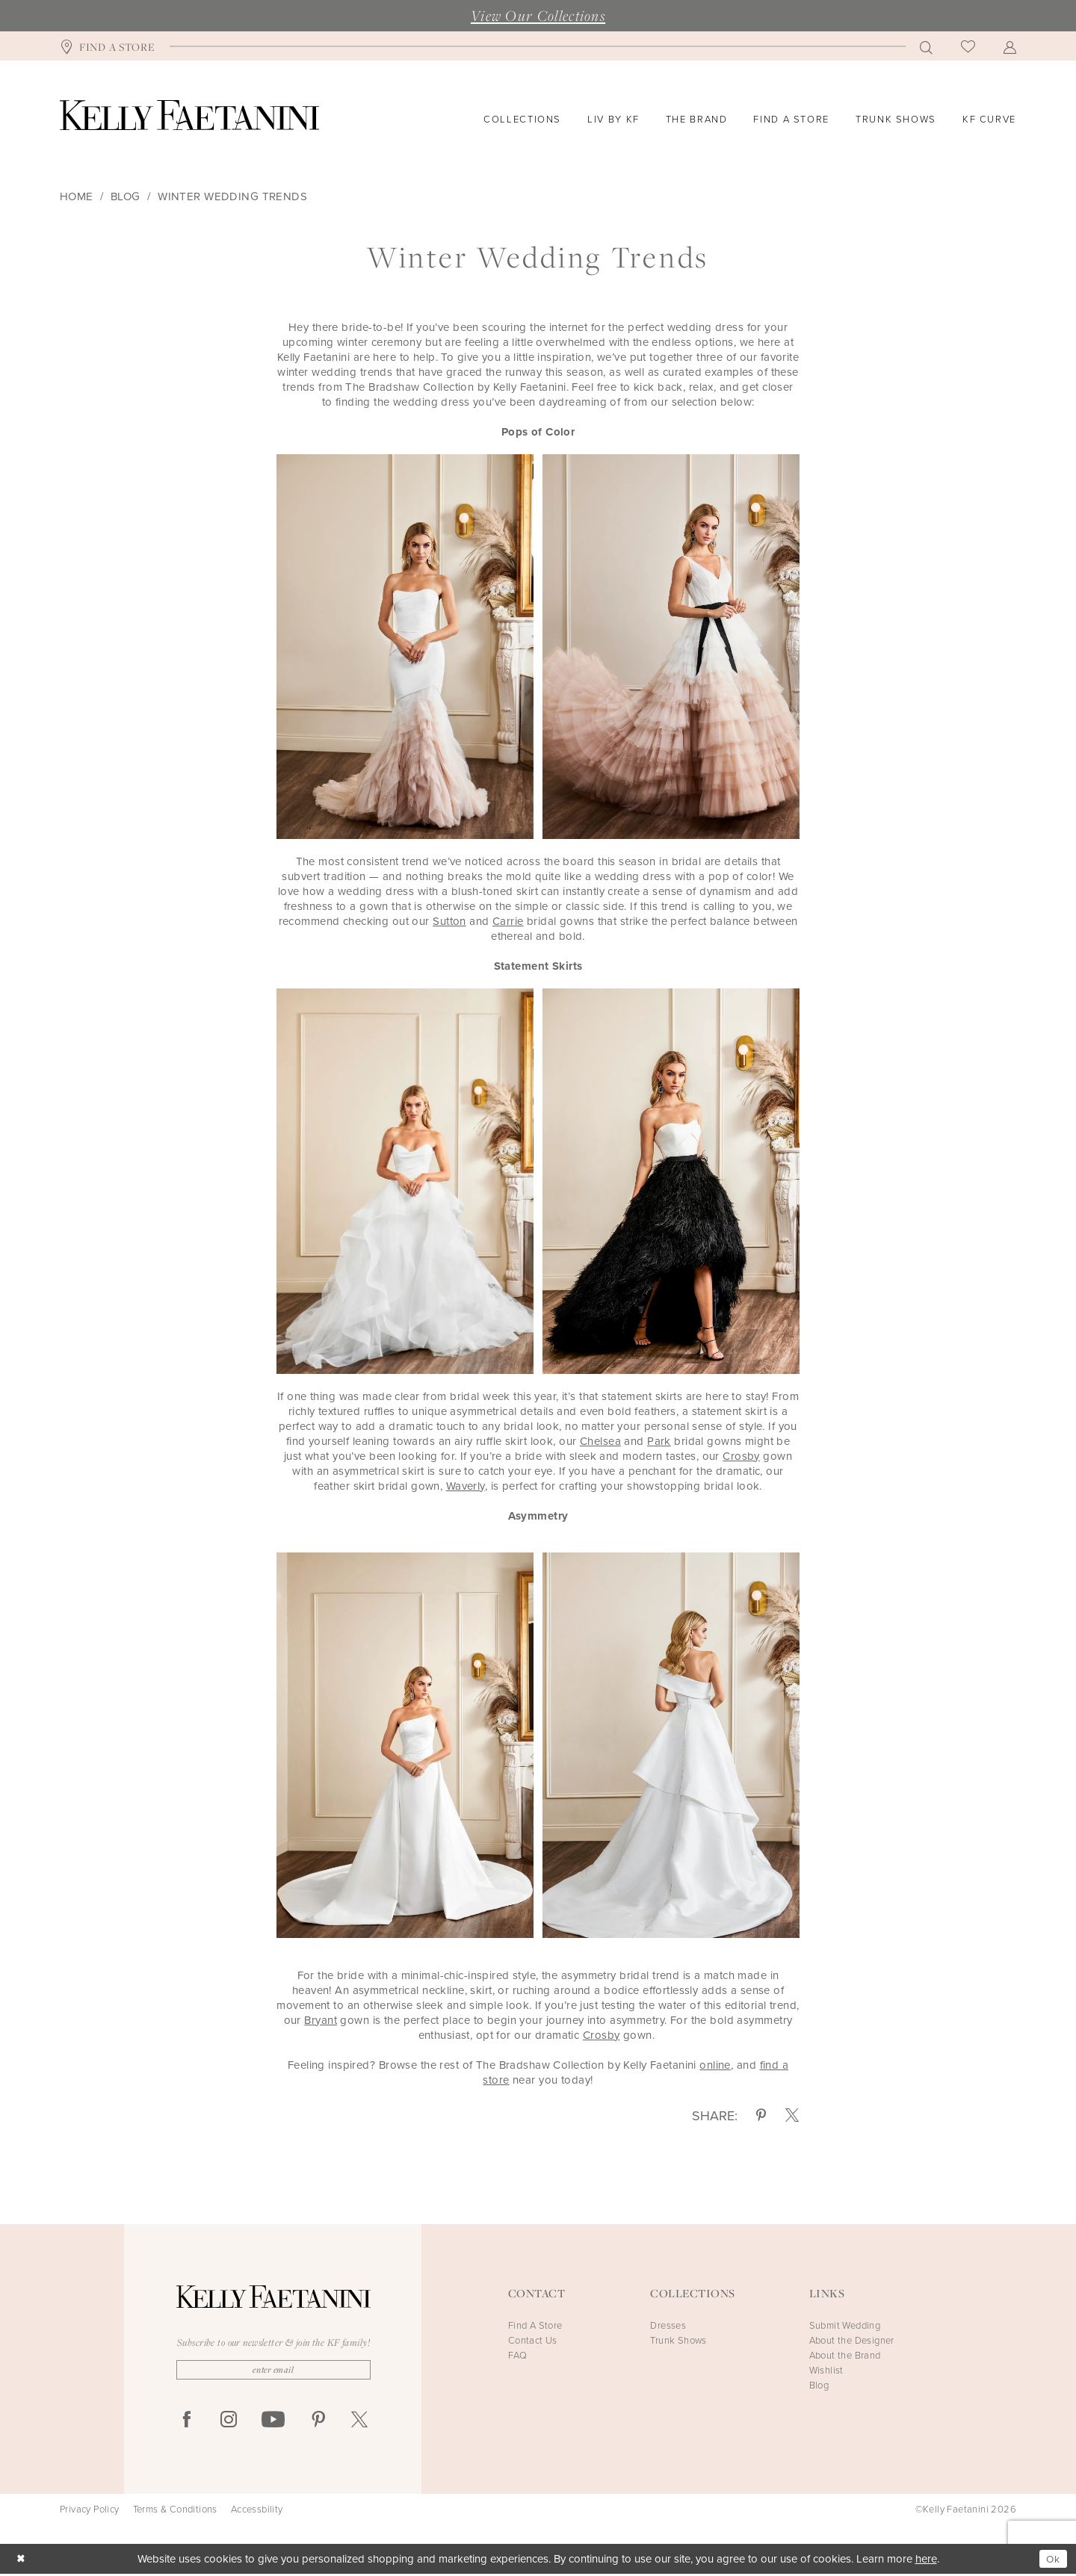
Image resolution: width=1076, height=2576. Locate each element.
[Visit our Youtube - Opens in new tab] (273, 2422)
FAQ (517, 2355)
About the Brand (845, 2355)
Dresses (668, 2325)
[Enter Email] (273, 2371)
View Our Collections (538, 15)
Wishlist (826, 2370)
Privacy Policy (90, 2512)
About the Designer (851, 2340)
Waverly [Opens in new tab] (465, 1486)
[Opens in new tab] (320, 2020)
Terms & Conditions (175, 2512)
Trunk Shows (678, 2340)
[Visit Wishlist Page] (968, 46)
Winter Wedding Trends (232, 196)
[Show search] (926, 46)
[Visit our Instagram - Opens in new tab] (229, 2422)
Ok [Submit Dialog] (1052, 2560)
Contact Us (532, 2340)
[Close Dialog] (22, 2561)
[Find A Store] (108, 46)
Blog (125, 196)
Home (76, 196)
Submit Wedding (845, 2325)
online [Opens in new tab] (715, 2065)
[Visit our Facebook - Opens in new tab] (187, 2422)
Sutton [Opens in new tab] (449, 921)
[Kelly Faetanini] (189, 115)
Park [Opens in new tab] (659, 1441)
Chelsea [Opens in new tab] (600, 1441)
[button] (1009, 46)
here (926, 2561)
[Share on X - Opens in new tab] (792, 2116)
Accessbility (257, 2512)
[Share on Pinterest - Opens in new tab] (761, 2115)
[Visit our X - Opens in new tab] (359, 2422)
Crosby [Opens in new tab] (741, 1456)
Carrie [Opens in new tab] (508, 921)
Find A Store (535, 2325)
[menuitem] (108, 46)
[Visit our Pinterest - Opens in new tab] (318, 2422)
